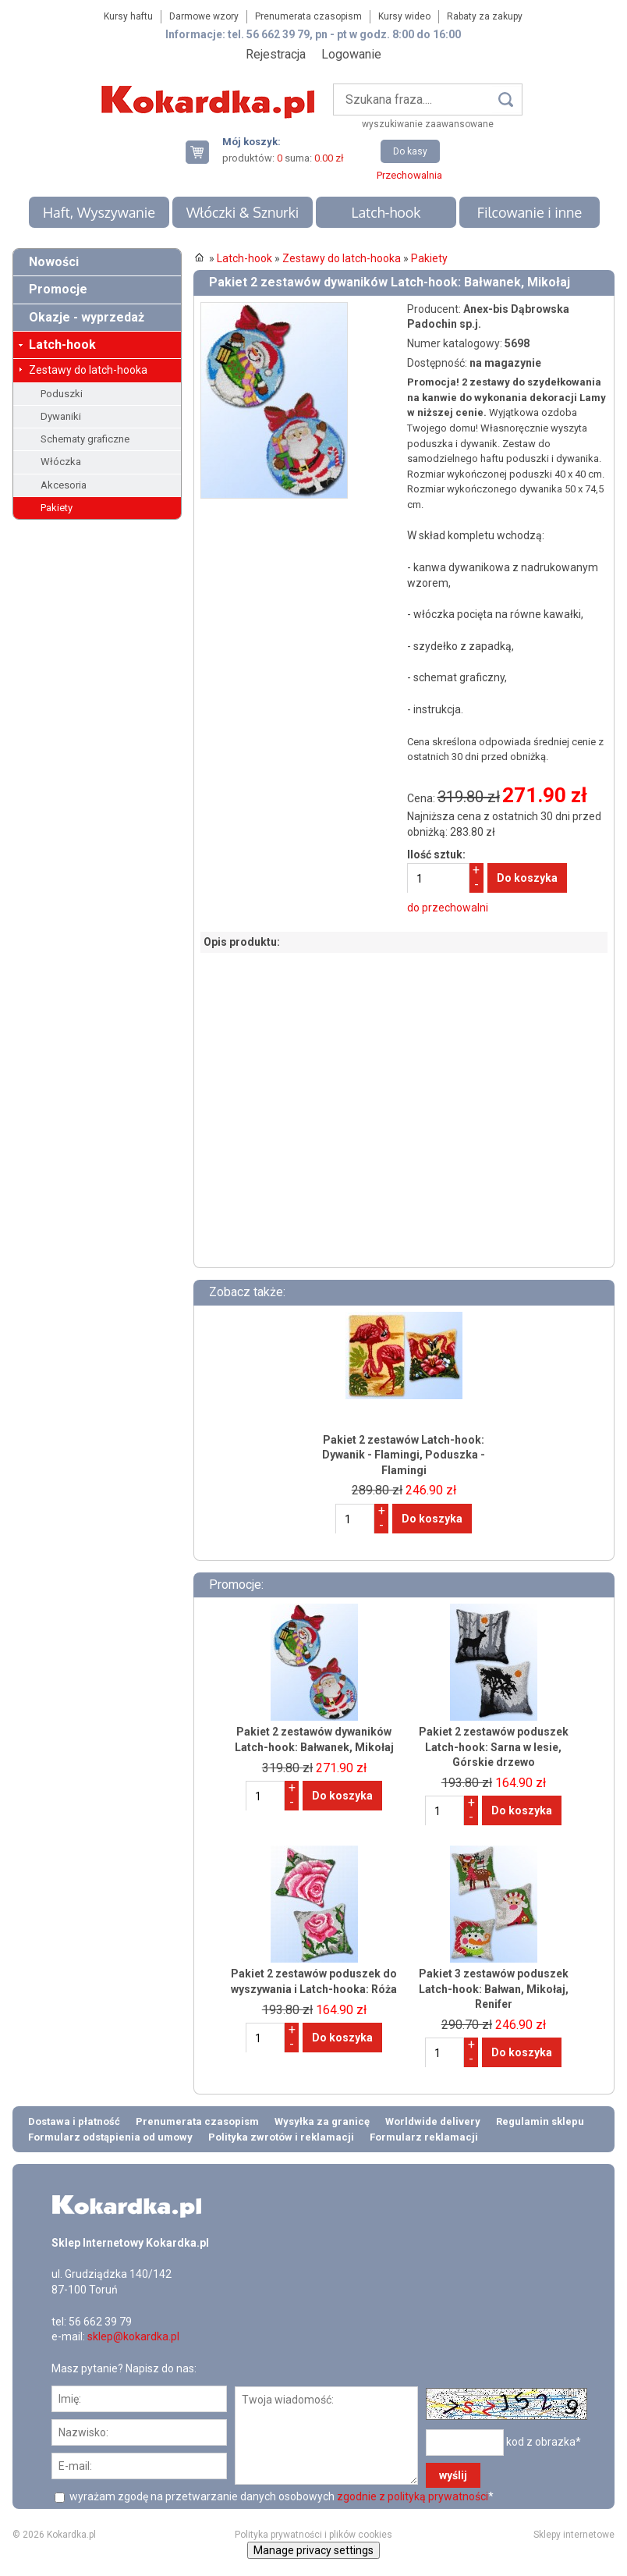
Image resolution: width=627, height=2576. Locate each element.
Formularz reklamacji (424, 2137)
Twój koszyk (203, 152)
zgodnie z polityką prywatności (412, 2496)
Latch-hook (385, 212)
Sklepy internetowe (574, 2534)
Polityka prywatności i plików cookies (313, 2534)
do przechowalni (447, 907)
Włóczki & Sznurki (242, 212)
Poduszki (62, 394)
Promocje (58, 289)
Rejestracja (276, 54)
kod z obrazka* (543, 2442)
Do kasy (410, 151)
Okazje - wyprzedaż (86, 317)
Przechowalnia (409, 175)
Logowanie (351, 54)
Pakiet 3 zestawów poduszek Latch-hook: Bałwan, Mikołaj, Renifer (494, 1988)
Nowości (54, 261)
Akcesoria (64, 485)
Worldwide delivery (432, 2121)
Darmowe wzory (204, 16)
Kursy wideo (404, 16)
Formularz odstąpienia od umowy (110, 2137)
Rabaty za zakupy (484, 16)
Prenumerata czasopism (308, 16)
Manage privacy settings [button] (313, 2550)
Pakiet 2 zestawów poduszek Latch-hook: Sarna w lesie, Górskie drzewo (494, 1746)
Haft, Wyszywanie (99, 212)
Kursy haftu (128, 16)
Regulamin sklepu (540, 2121)
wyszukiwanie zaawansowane (428, 124)
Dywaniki (61, 416)
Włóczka (61, 461)
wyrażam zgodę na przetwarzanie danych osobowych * (280, 2496)
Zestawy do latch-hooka (88, 370)
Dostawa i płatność (74, 2121)
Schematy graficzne (85, 439)
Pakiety (57, 507)
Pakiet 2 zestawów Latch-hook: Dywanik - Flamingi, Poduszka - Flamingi (403, 1455)
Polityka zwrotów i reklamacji (281, 2137)
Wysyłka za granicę (322, 2121)
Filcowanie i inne (529, 212)
